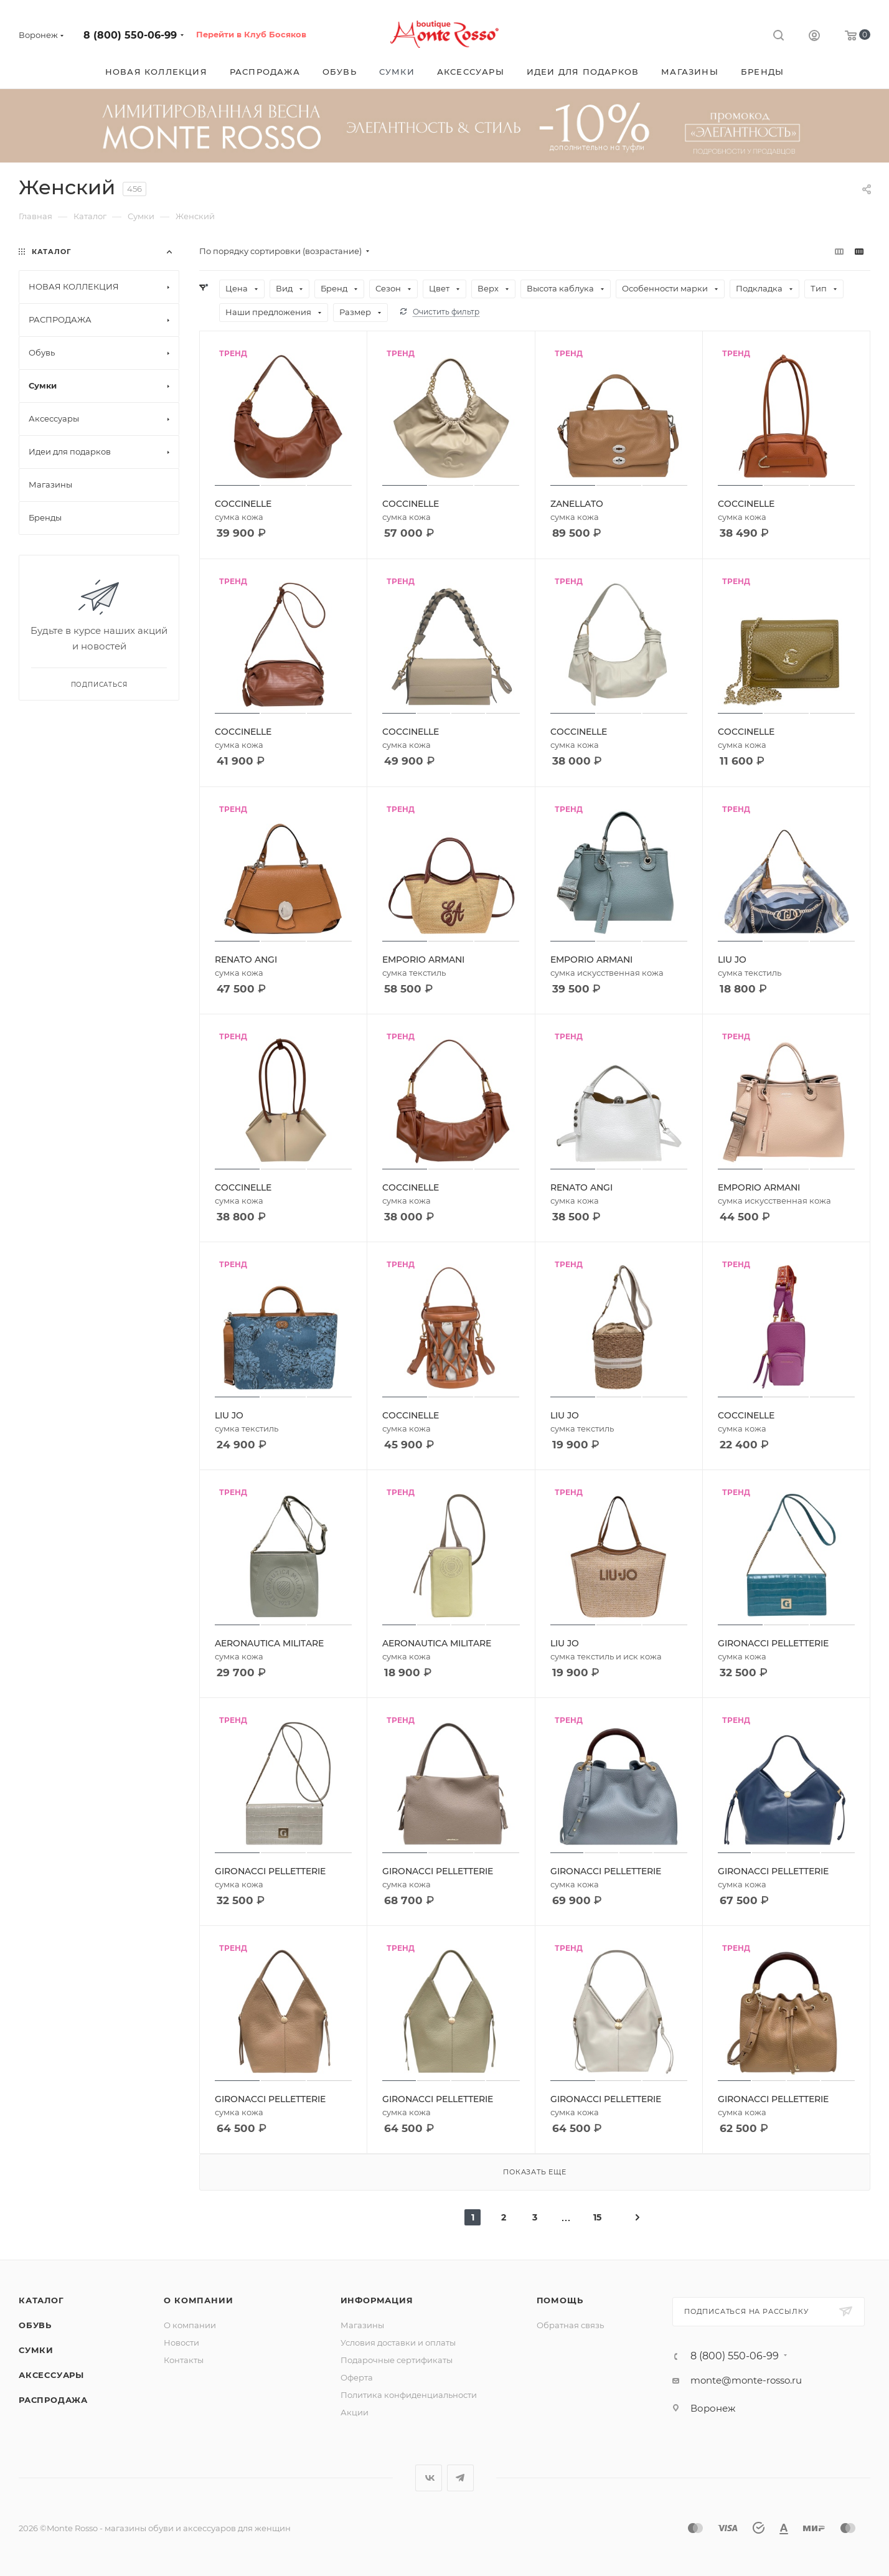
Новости (181, 2342)
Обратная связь (570, 2325)
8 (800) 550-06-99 (130, 35)
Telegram (460, 2478)
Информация (377, 2300)
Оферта (357, 2377)
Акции (355, 2412)
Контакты (184, 2360)
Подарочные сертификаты (397, 2360)
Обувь (35, 2325)
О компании (198, 2300)
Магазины (362, 2325)
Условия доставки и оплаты (398, 2342)
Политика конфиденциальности (409, 2395)
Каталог (41, 2300)
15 (597, 2217)
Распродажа (53, 2400)
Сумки (36, 2350)
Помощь (560, 2300)
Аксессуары (51, 2375)
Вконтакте (428, 2478)
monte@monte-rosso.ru (746, 2380)
